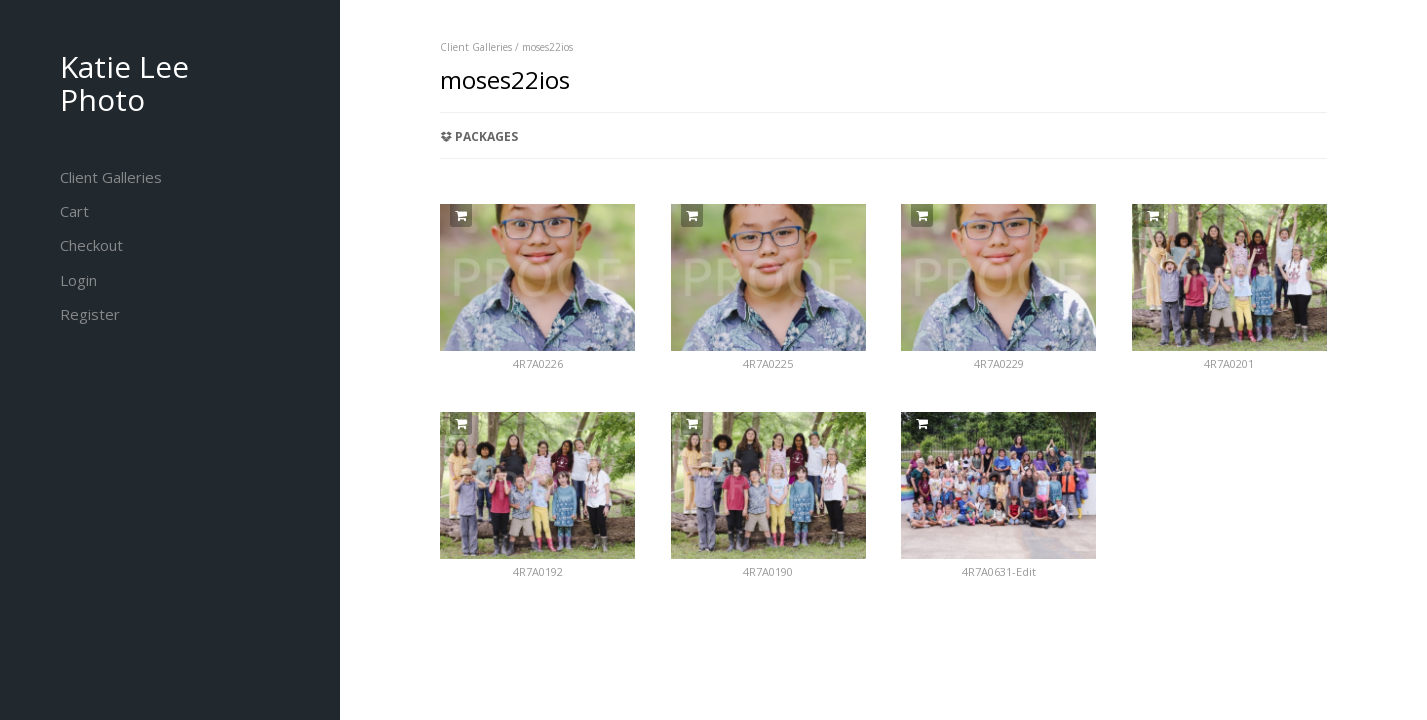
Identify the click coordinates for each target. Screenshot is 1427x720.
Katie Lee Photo (124, 83)
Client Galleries (476, 47)
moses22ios (547, 47)
